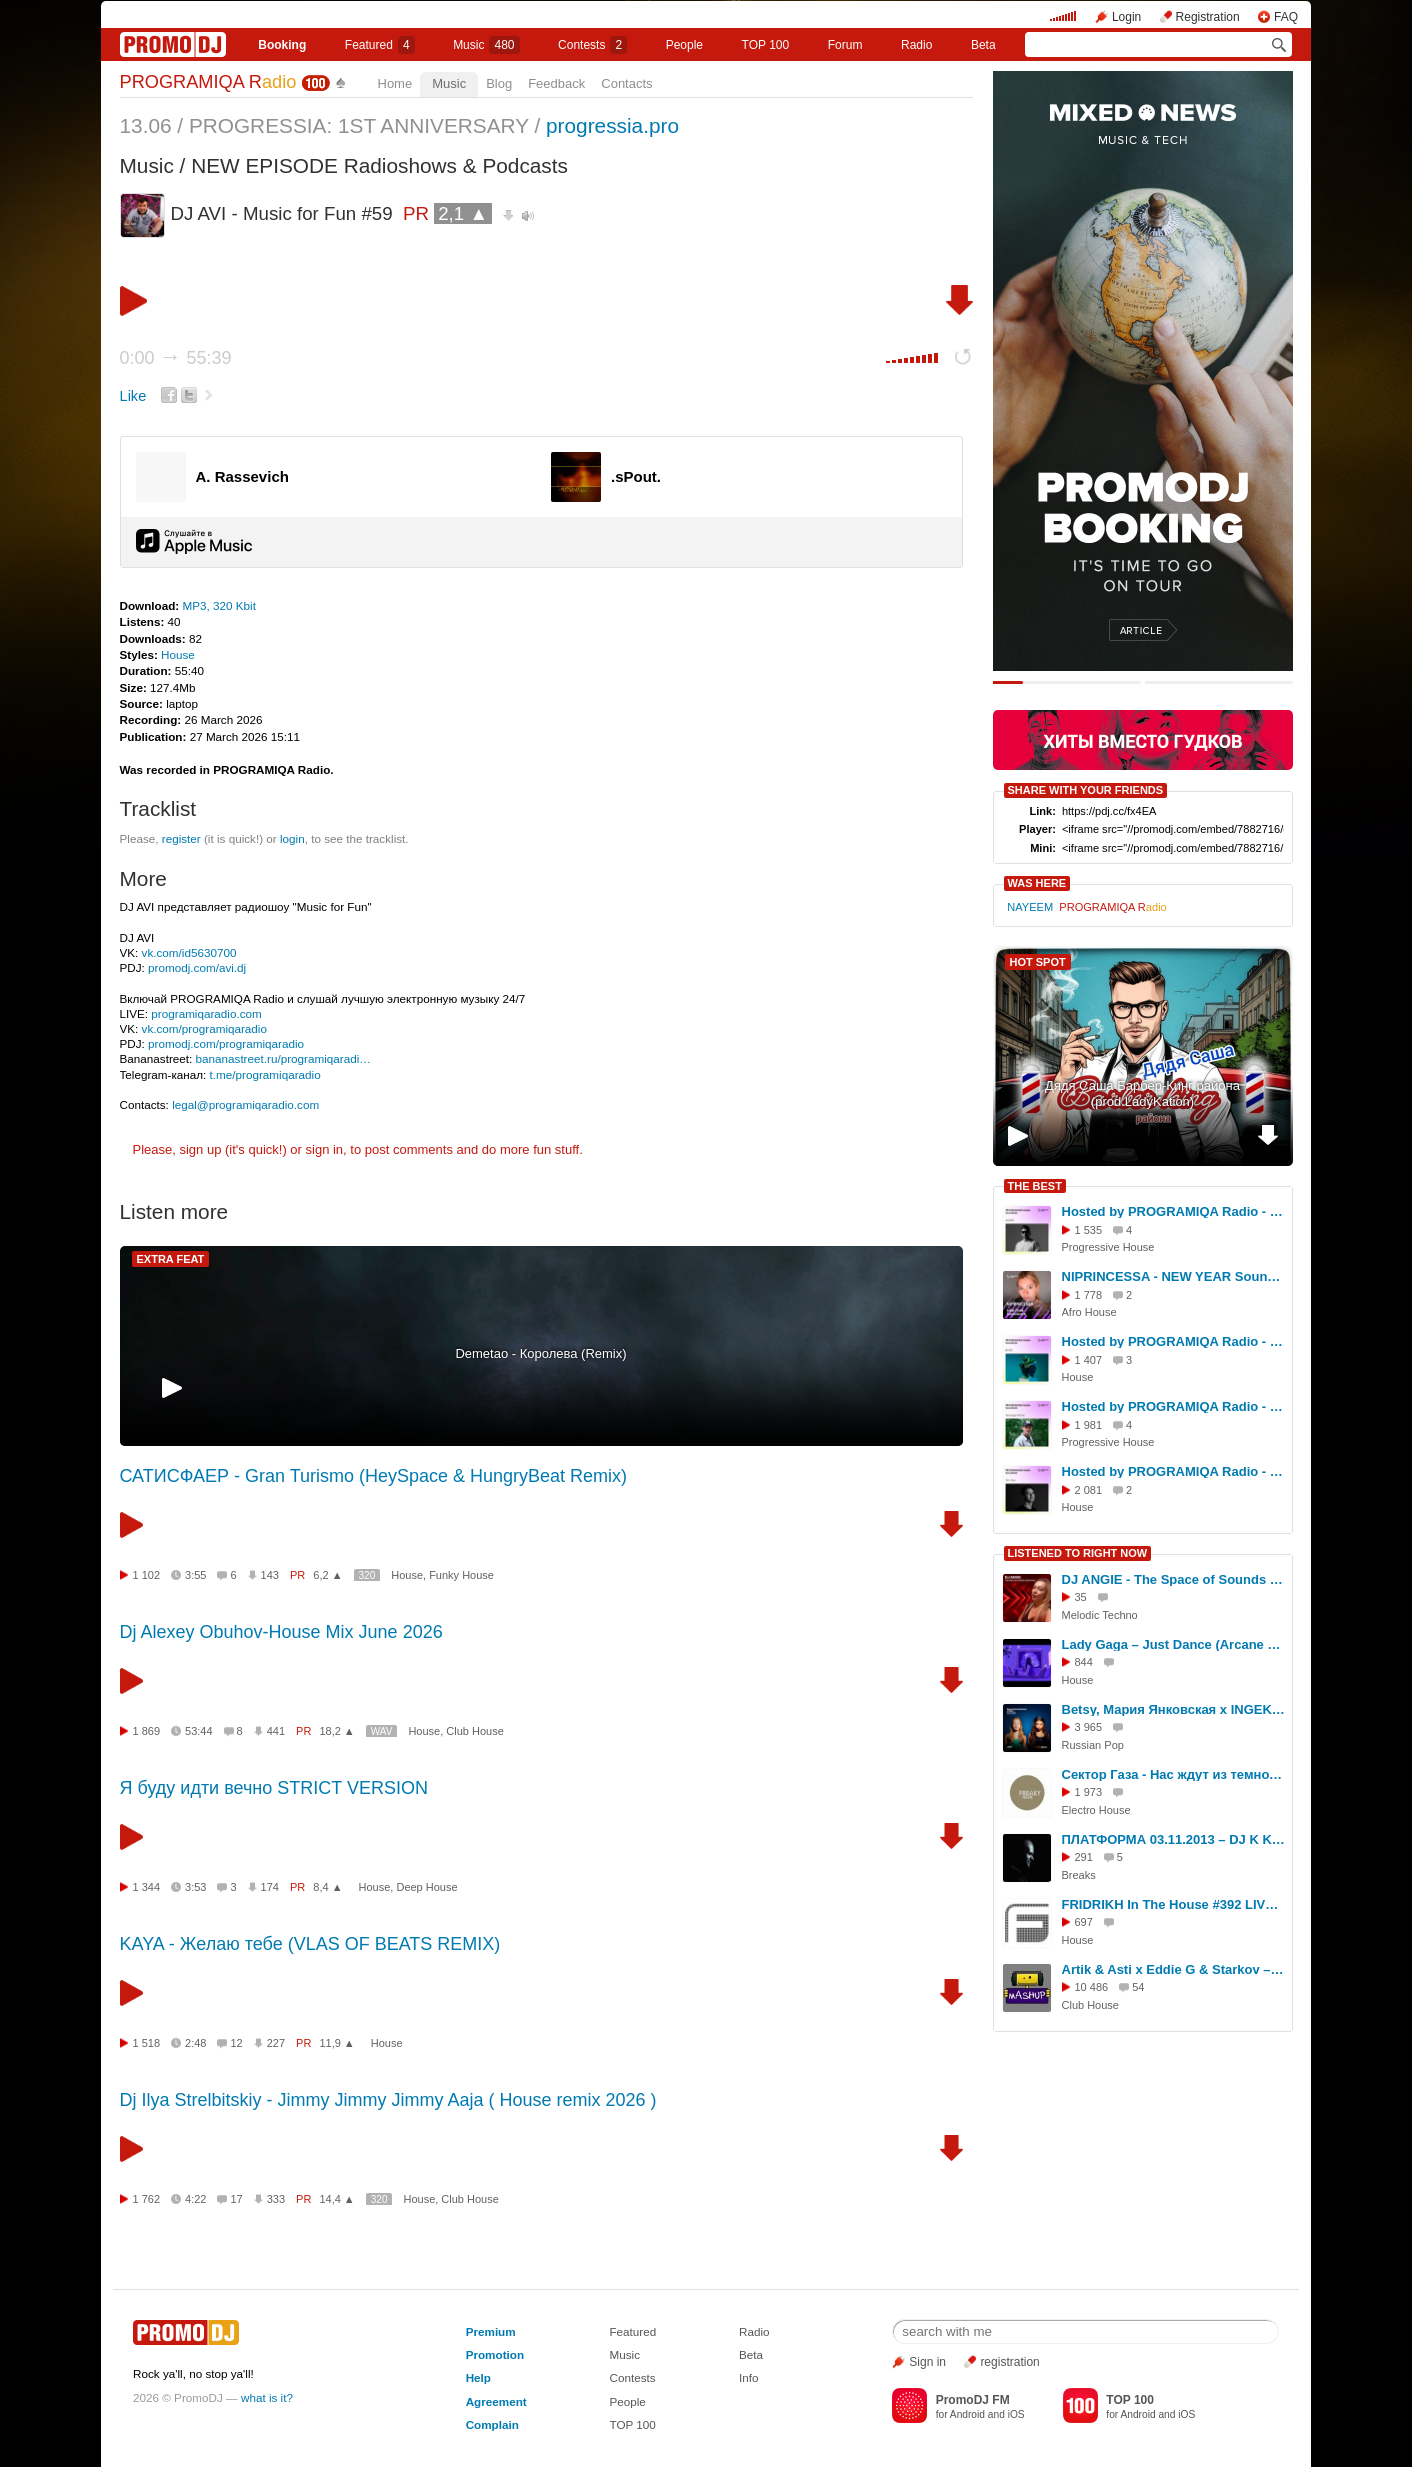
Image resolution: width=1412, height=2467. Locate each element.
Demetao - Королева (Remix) (540, 1353)
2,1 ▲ (463, 213)
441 (276, 1731)
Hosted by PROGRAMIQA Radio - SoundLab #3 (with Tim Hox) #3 (1174, 1471)
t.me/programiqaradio (265, 1074)
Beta (983, 45)
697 (1084, 1922)
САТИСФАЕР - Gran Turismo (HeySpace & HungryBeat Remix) (374, 1476)
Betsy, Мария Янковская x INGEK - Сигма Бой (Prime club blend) (1174, 1709)
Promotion (495, 2354)
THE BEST (1035, 1186)
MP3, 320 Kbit (218, 605)
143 (270, 1575)
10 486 (1092, 1987)
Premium (491, 2331)
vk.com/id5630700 (189, 952)
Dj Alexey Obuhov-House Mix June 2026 (281, 1632)
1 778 (1089, 1295)
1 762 (147, 2199)
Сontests (592, 45)
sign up (200, 1149)
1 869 (147, 1731)
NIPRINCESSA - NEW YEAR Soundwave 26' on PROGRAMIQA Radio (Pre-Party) (1174, 1276)
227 (276, 2043)
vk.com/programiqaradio (204, 1028)
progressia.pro (612, 125)
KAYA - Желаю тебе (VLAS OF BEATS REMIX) (310, 1944)
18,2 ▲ (336, 1731)
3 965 (1089, 1727)
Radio (916, 45)
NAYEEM (1030, 907)
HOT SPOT (1038, 962)
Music (486, 45)
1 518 (147, 2043)
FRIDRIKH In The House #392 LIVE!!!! (1174, 1904)
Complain (492, 2424)
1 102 (147, 1575)
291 (1084, 1857)
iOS (1016, 2414)
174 (270, 1887)
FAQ (1286, 17)
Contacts (626, 83)
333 (276, 2199)
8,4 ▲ (327, 1887)
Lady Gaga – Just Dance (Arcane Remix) (1174, 1644)
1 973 (1089, 1792)
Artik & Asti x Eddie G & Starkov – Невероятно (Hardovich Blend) (1174, 1969)
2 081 (1089, 1490)
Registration (1208, 17)
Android (967, 2414)
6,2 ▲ (327, 1575)
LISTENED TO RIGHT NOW (1078, 1553)
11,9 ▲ (336, 2043)
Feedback (556, 83)
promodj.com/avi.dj (197, 967)
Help (478, 2377)
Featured (380, 45)
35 (1081, 1597)
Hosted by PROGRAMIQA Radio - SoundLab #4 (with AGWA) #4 (1174, 1211)
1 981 (1089, 1425)
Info (749, 2377)
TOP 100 (766, 45)
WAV (382, 1731)
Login (1126, 17)
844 (1084, 1662)
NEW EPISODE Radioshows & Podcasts (379, 165)
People (684, 45)
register (181, 838)
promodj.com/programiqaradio (226, 1043)
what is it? (267, 2397)
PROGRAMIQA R (208, 82)
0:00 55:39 (176, 358)
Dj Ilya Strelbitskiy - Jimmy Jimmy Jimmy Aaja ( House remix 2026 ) (388, 2100)
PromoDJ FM (973, 2400)
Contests (632, 2377)
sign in (325, 1149)
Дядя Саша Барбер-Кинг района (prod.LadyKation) (1142, 1094)
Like (133, 396)
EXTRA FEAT (171, 1259)
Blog (499, 83)
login (292, 838)
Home (395, 83)
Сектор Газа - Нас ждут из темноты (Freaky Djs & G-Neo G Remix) (1174, 1774)
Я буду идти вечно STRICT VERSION (274, 1788)
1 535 (1089, 1230)
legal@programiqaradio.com (245, 1104)
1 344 (147, 1887)
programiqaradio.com (206, 1013)
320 (367, 1575)
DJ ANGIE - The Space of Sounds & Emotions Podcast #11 (1174, 1579)
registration (1009, 2362)
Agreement (496, 2401)
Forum (845, 45)
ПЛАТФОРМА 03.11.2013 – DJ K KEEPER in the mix (1174, 1839)
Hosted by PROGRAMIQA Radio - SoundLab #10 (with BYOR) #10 (1174, 1341)
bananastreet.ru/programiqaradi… (283, 1058)
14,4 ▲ (336, 2199)
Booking (282, 45)
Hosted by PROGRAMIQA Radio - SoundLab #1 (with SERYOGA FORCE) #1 (1174, 1406)
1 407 (1089, 1360)
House (178, 654)
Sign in (927, 2362)
